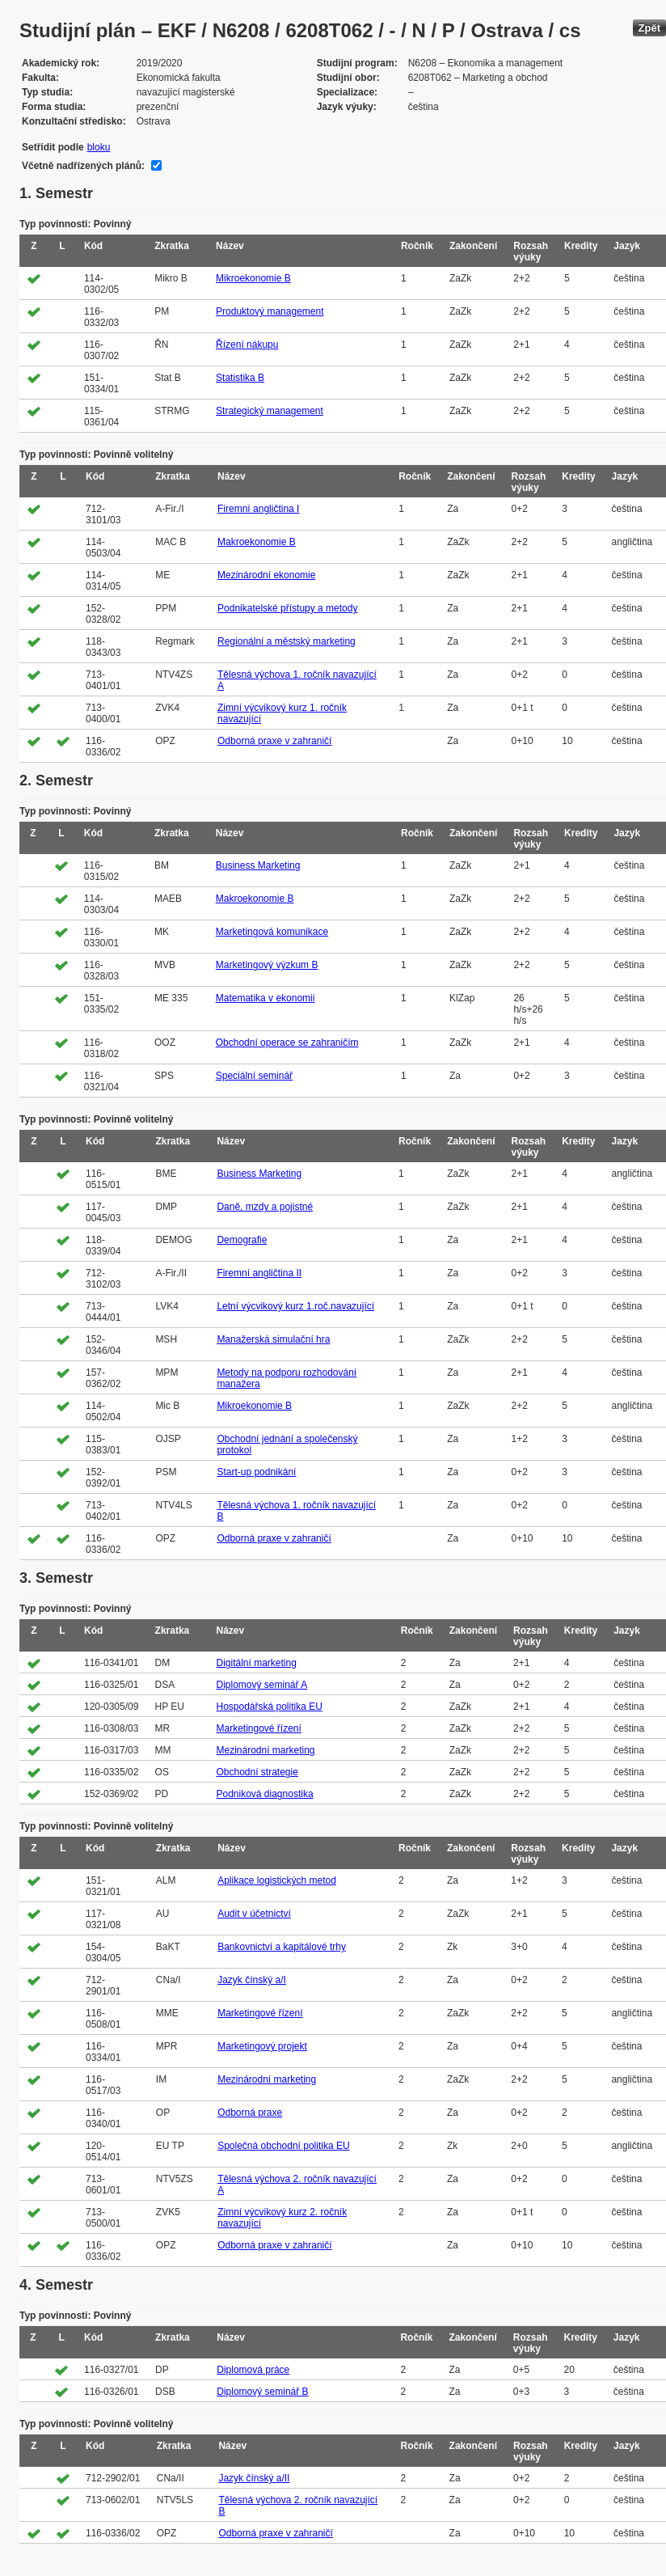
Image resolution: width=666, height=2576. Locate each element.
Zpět (649, 28)
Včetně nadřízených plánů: (83, 165)
